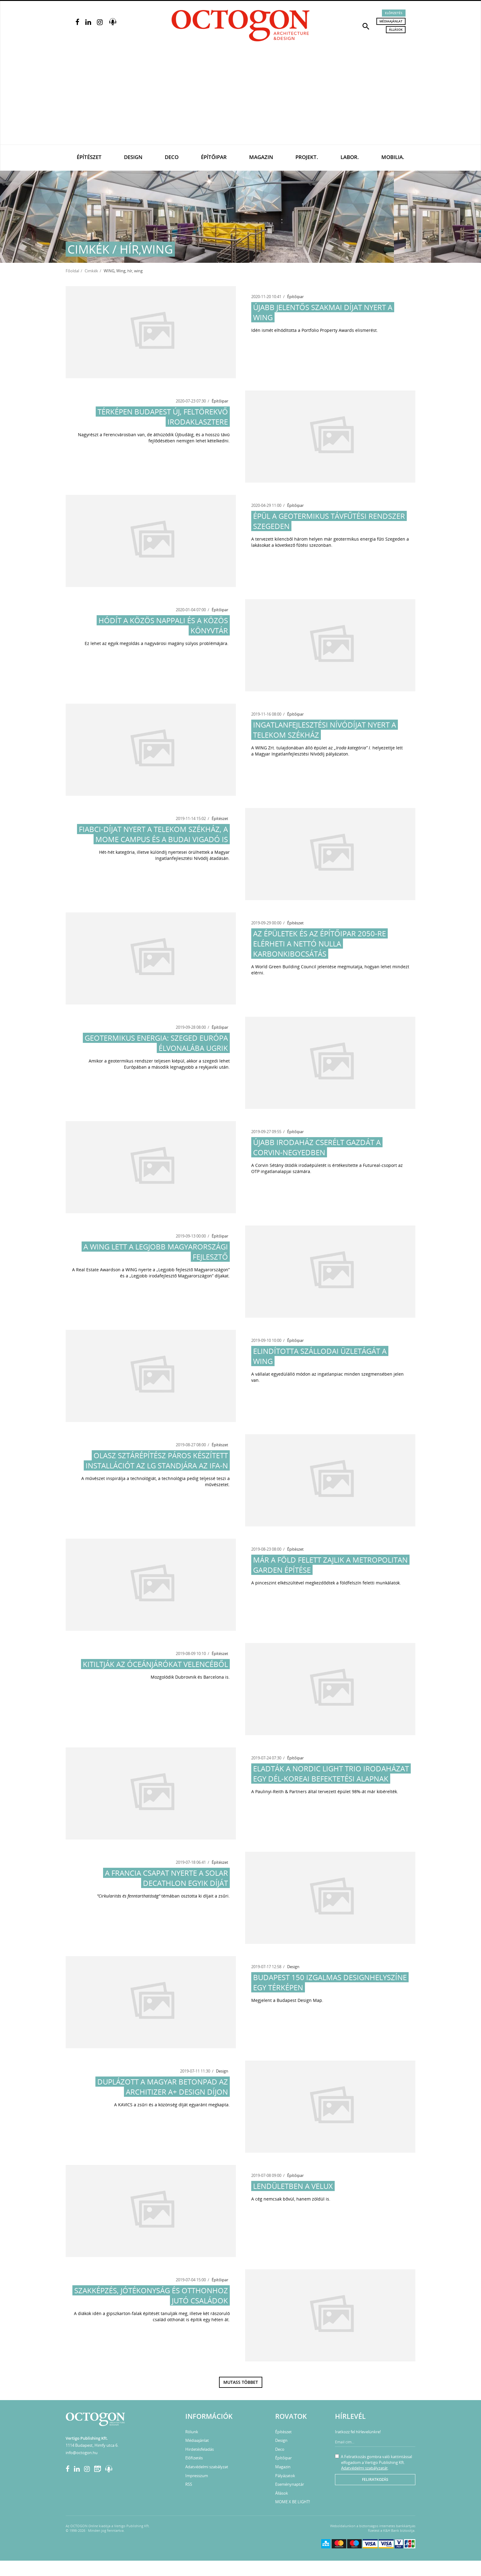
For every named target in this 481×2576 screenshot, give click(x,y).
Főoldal (72, 271)
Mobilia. (392, 157)
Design (133, 157)
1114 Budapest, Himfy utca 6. (92, 2445)
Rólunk (191, 2431)
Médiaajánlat (390, 21)
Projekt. (306, 157)
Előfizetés (393, 13)
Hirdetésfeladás (199, 2449)
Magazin (261, 157)
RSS (188, 2484)
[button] (366, 26)
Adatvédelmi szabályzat (206, 2466)
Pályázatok (285, 2475)
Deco (172, 157)
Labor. (350, 157)
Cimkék (91, 271)
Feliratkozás (375, 2479)
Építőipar (214, 157)
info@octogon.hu (82, 2452)
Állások (395, 29)
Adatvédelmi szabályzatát (364, 2468)
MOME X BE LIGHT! (292, 2501)
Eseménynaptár (289, 2484)
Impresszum (196, 2475)
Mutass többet (240, 2382)
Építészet (89, 157)
